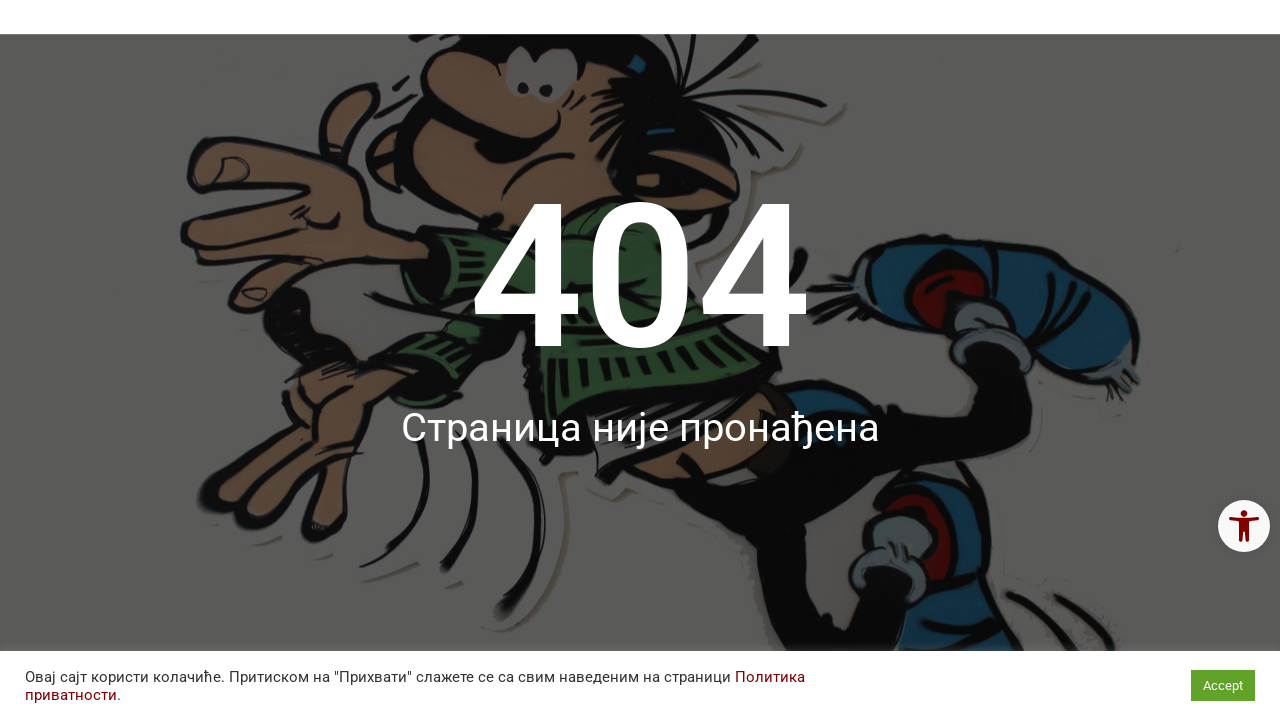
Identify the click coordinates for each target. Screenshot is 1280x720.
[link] (1244, 526)
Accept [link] (1223, 685)
